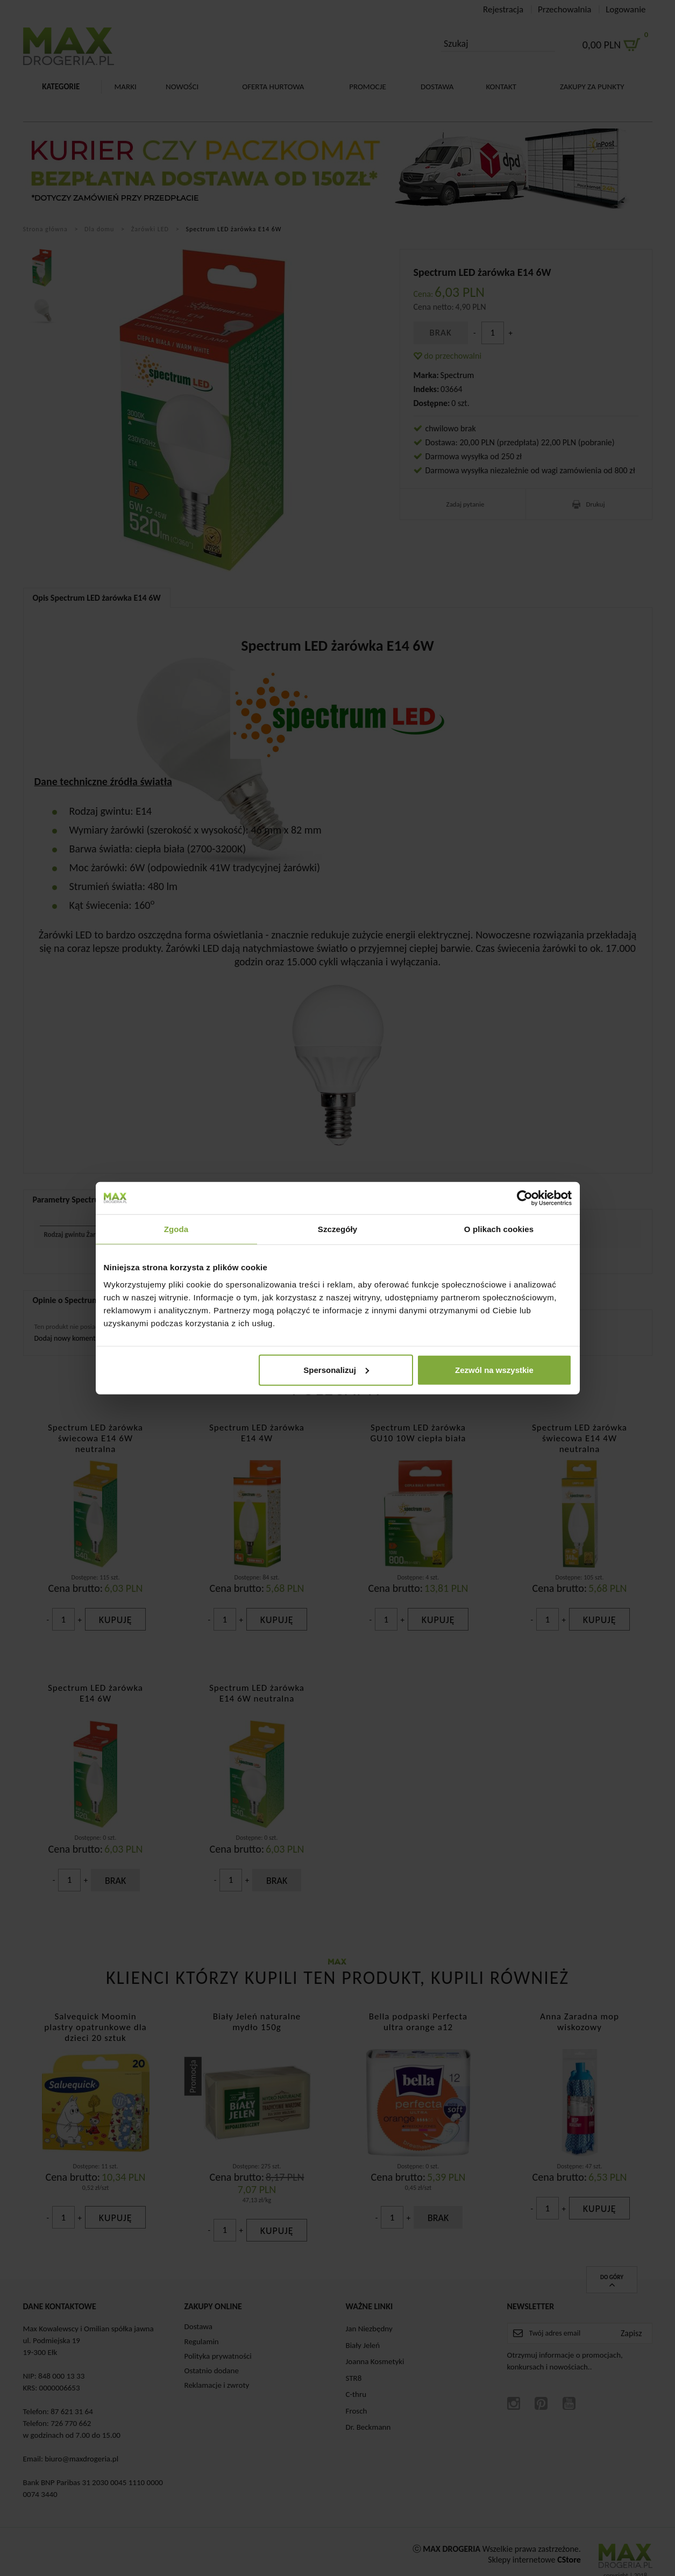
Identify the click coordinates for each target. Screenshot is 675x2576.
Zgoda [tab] (176, 1229)
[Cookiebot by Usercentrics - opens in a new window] (525, 1198)
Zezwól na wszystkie (494, 1369)
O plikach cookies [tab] (499, 1229)
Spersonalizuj (336, 1369)
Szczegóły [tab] (337, 1229)
